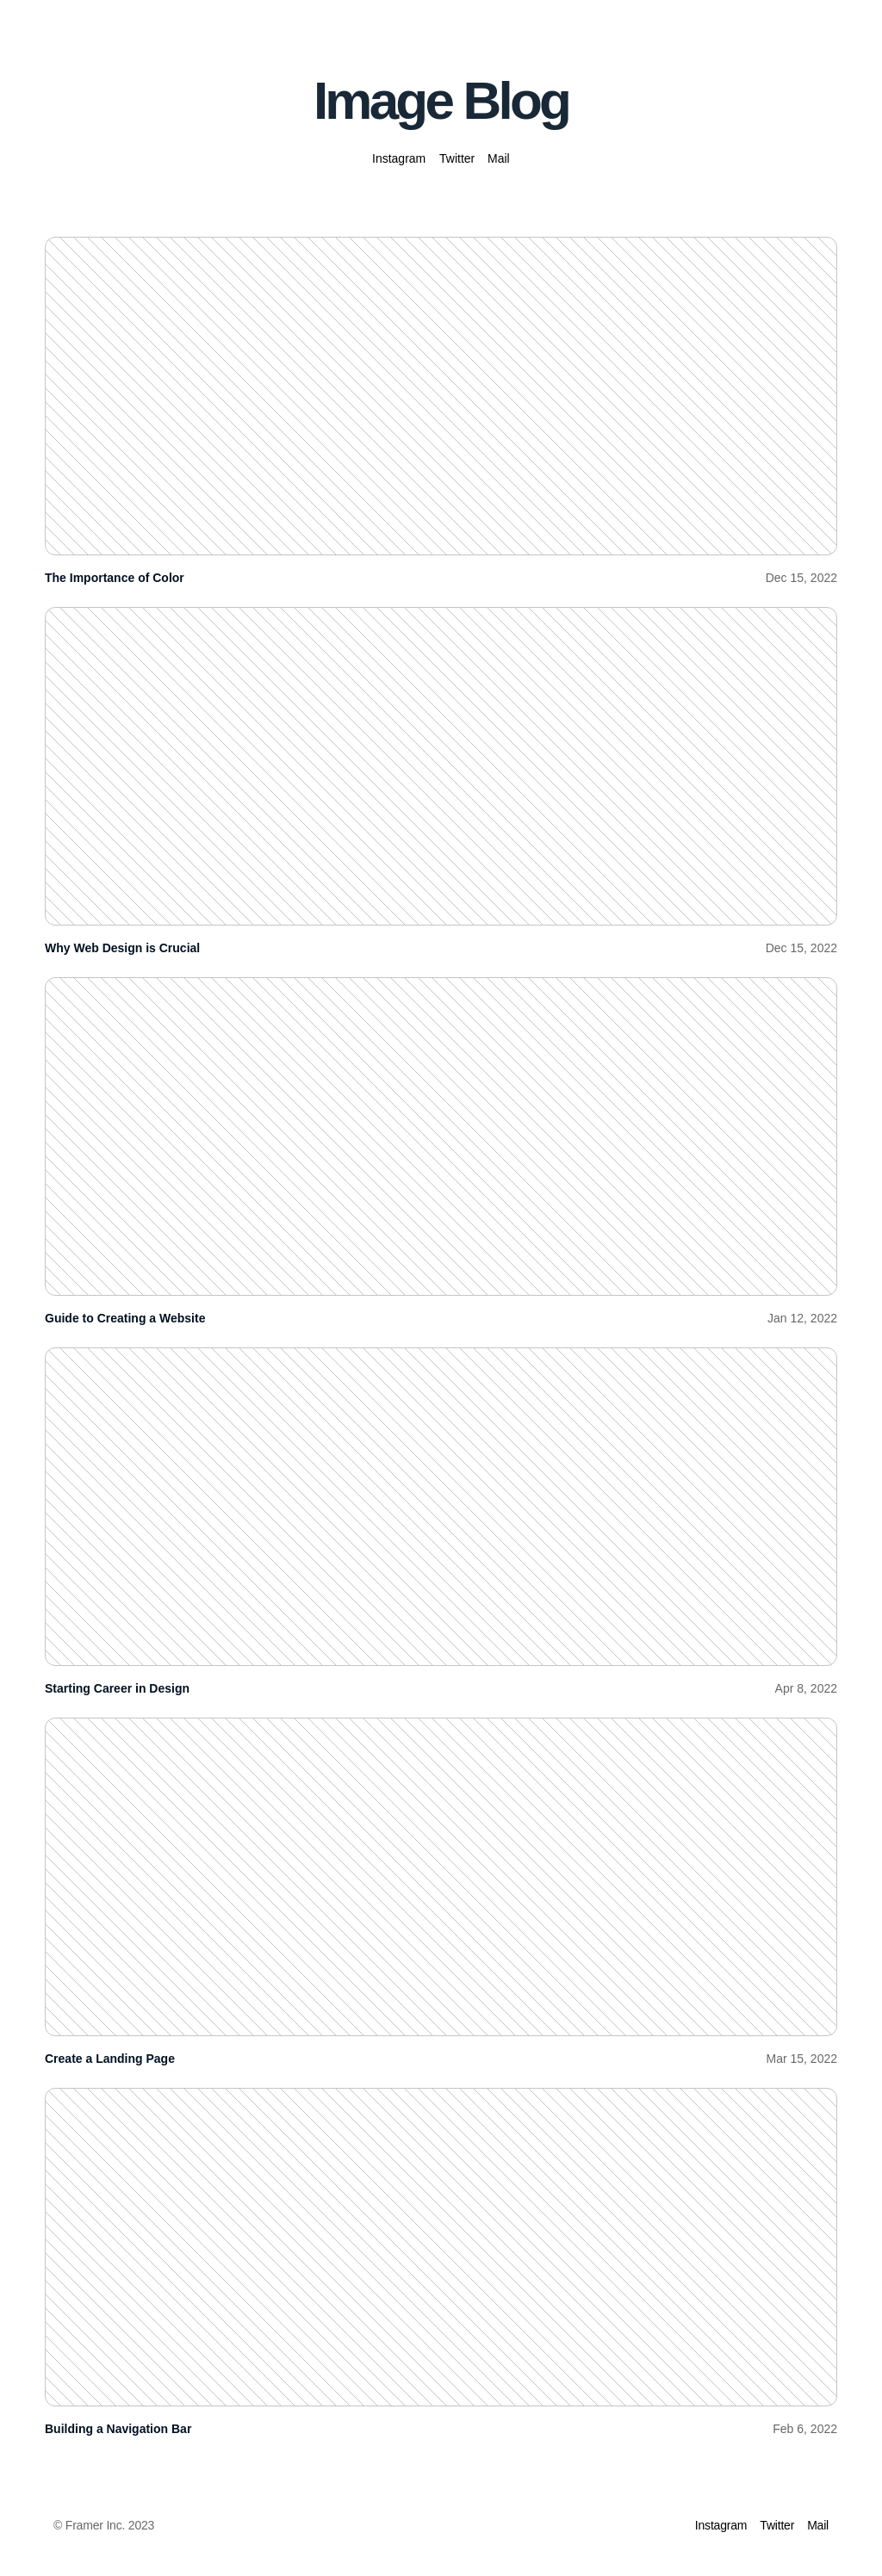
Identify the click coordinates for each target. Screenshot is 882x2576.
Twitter (457, 158)
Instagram (398, 158)
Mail (499, 158)
